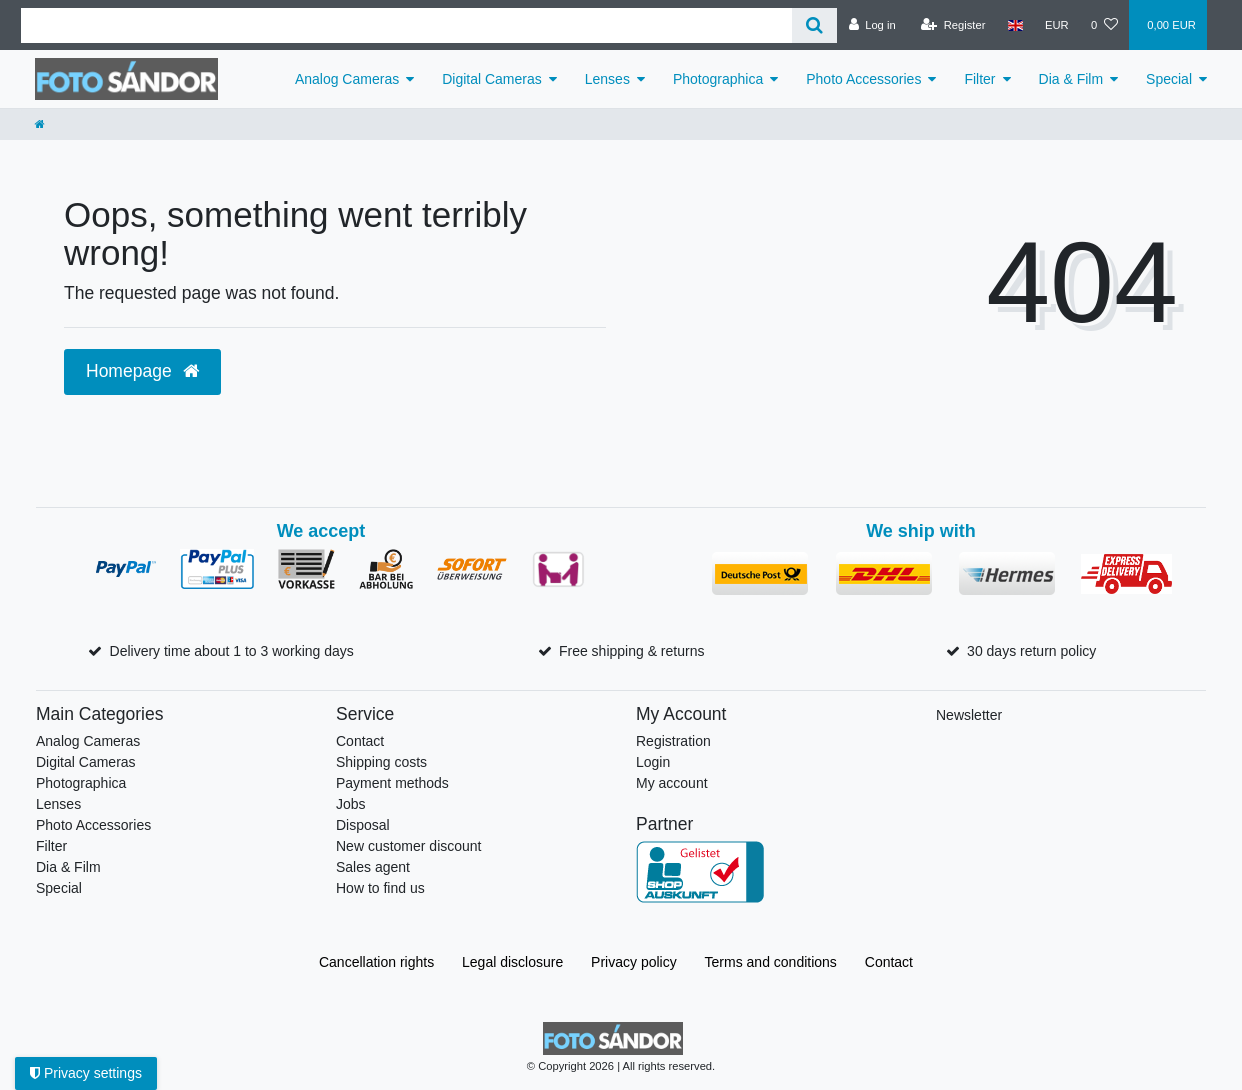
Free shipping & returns (632, 651)
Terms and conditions (771, 962)
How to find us (380, 888)
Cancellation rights (376, 962)
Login (653, 762)
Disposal (363, 825)
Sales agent (373, 867)
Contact (360, 741)
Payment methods (392, 783)
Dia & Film (1071, 79)
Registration (673, 741)
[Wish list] (1104, 25)
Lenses (607, 79)
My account (672, 783)
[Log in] (871, 25)
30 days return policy (1031, 651)
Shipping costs (381, 762)
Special (1169, 79)
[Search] (814, 25)
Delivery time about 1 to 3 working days (232, 651)
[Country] (1015, 25)
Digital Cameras (492, 79)
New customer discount (409, 846)
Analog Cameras (347, 79)
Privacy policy (634, 962)
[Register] (953, 25)
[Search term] (406, 25)
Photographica (718, 79)
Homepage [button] (142, 371)
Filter (979, 79)
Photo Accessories (863, 79)
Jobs (351, 804)
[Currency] (1057, 25)
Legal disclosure (512, 962)
